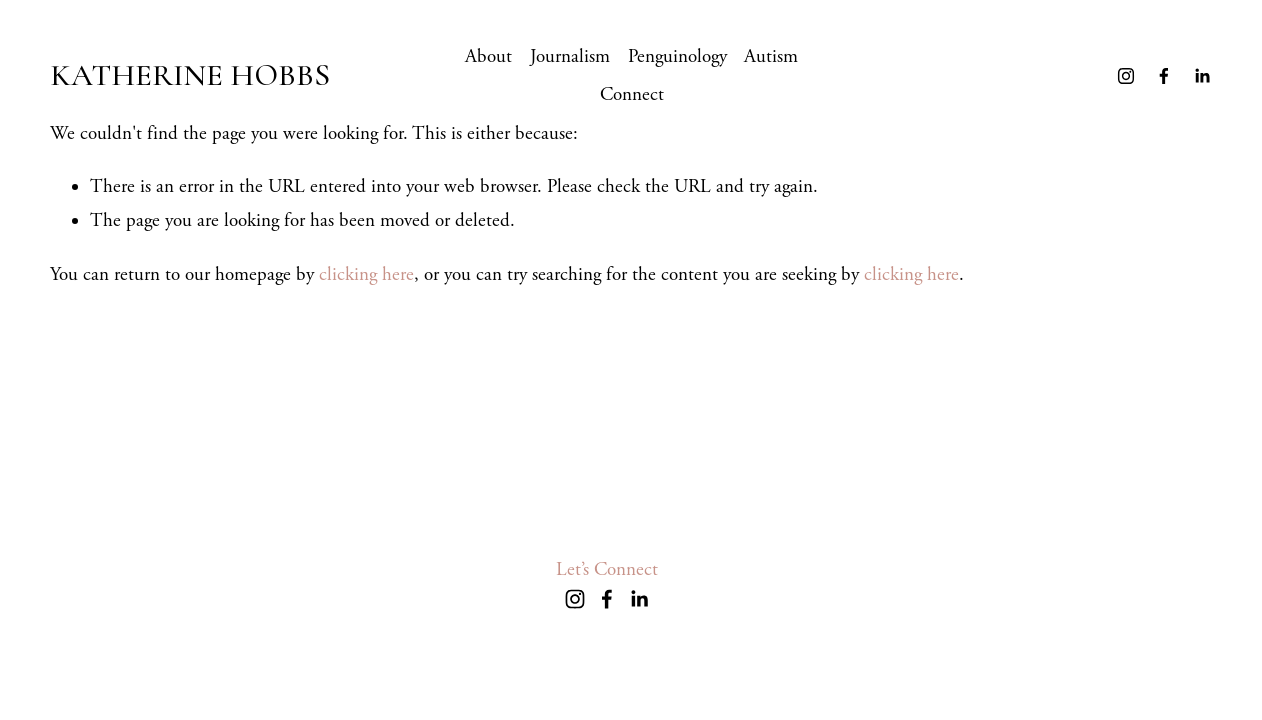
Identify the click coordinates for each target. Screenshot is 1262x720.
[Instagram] (1126, 76)
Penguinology (677, 57)
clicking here (366, 275)
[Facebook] (1164, 76)
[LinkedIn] (1202, 76)
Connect (632, 95)
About (488, 57)
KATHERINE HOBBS (190, 75)
